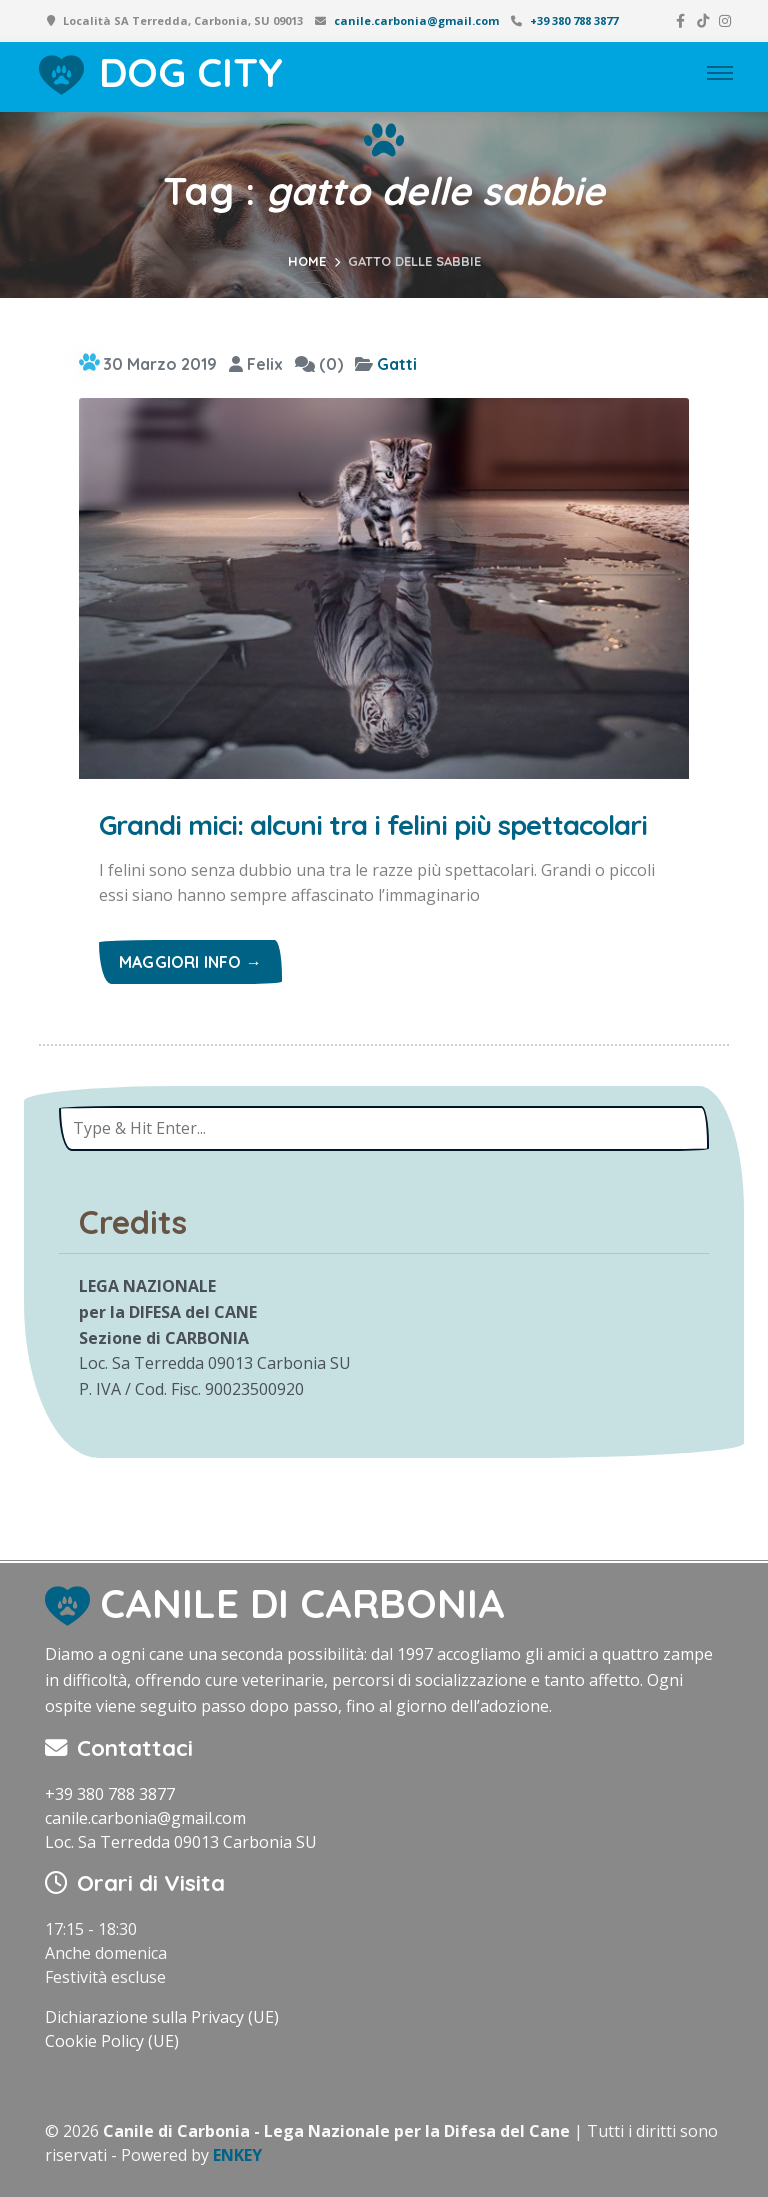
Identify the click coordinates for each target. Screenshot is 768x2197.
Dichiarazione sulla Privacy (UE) (162, 2017)
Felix (256, 364)
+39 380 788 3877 (574, 20)
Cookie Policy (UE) (112, 2041)
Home (307, 261)
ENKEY (237, 2155)
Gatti (397, 364)
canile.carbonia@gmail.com (416, 20)
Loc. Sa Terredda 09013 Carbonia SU (181, 1842)
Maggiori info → (190, 962)
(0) (319, 364)
